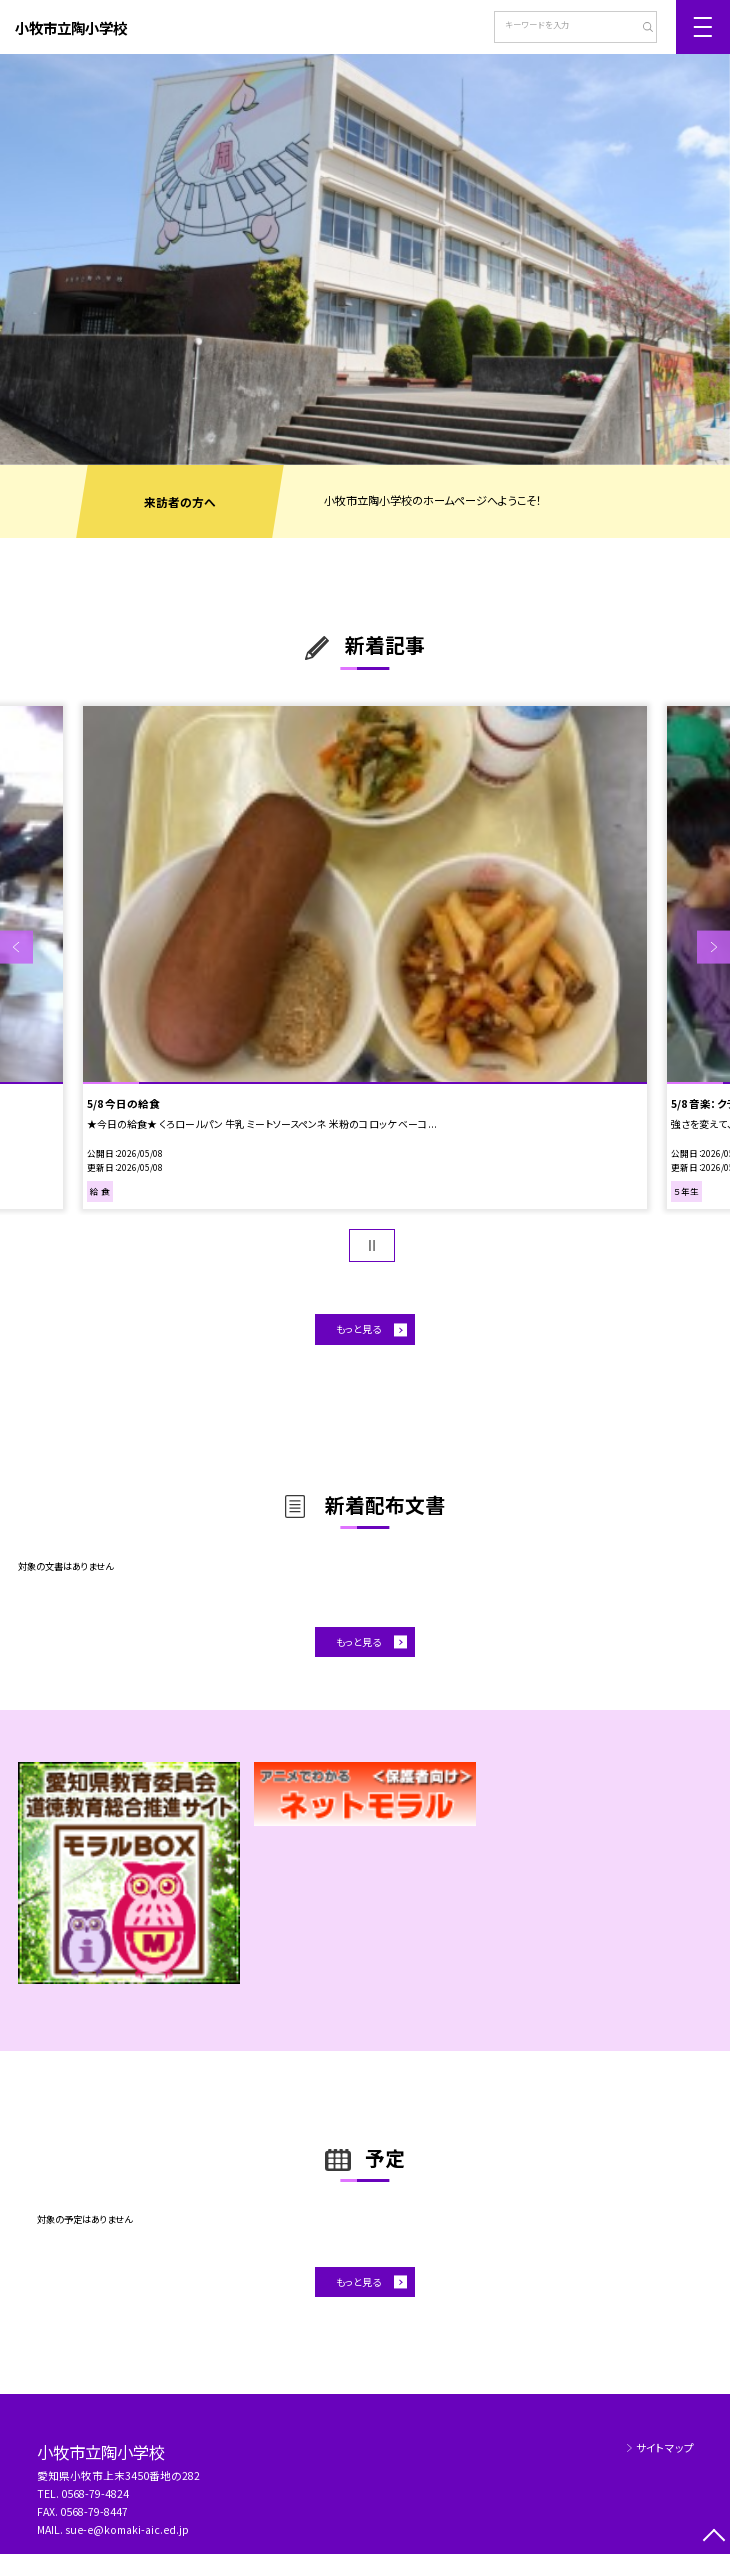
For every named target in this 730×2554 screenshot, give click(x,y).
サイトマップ (665, 2447)
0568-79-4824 (95, 2493)
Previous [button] (16, 947)
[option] (365, 259)
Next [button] (713, 947)
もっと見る (358, 1329)
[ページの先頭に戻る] (713, 2537)
